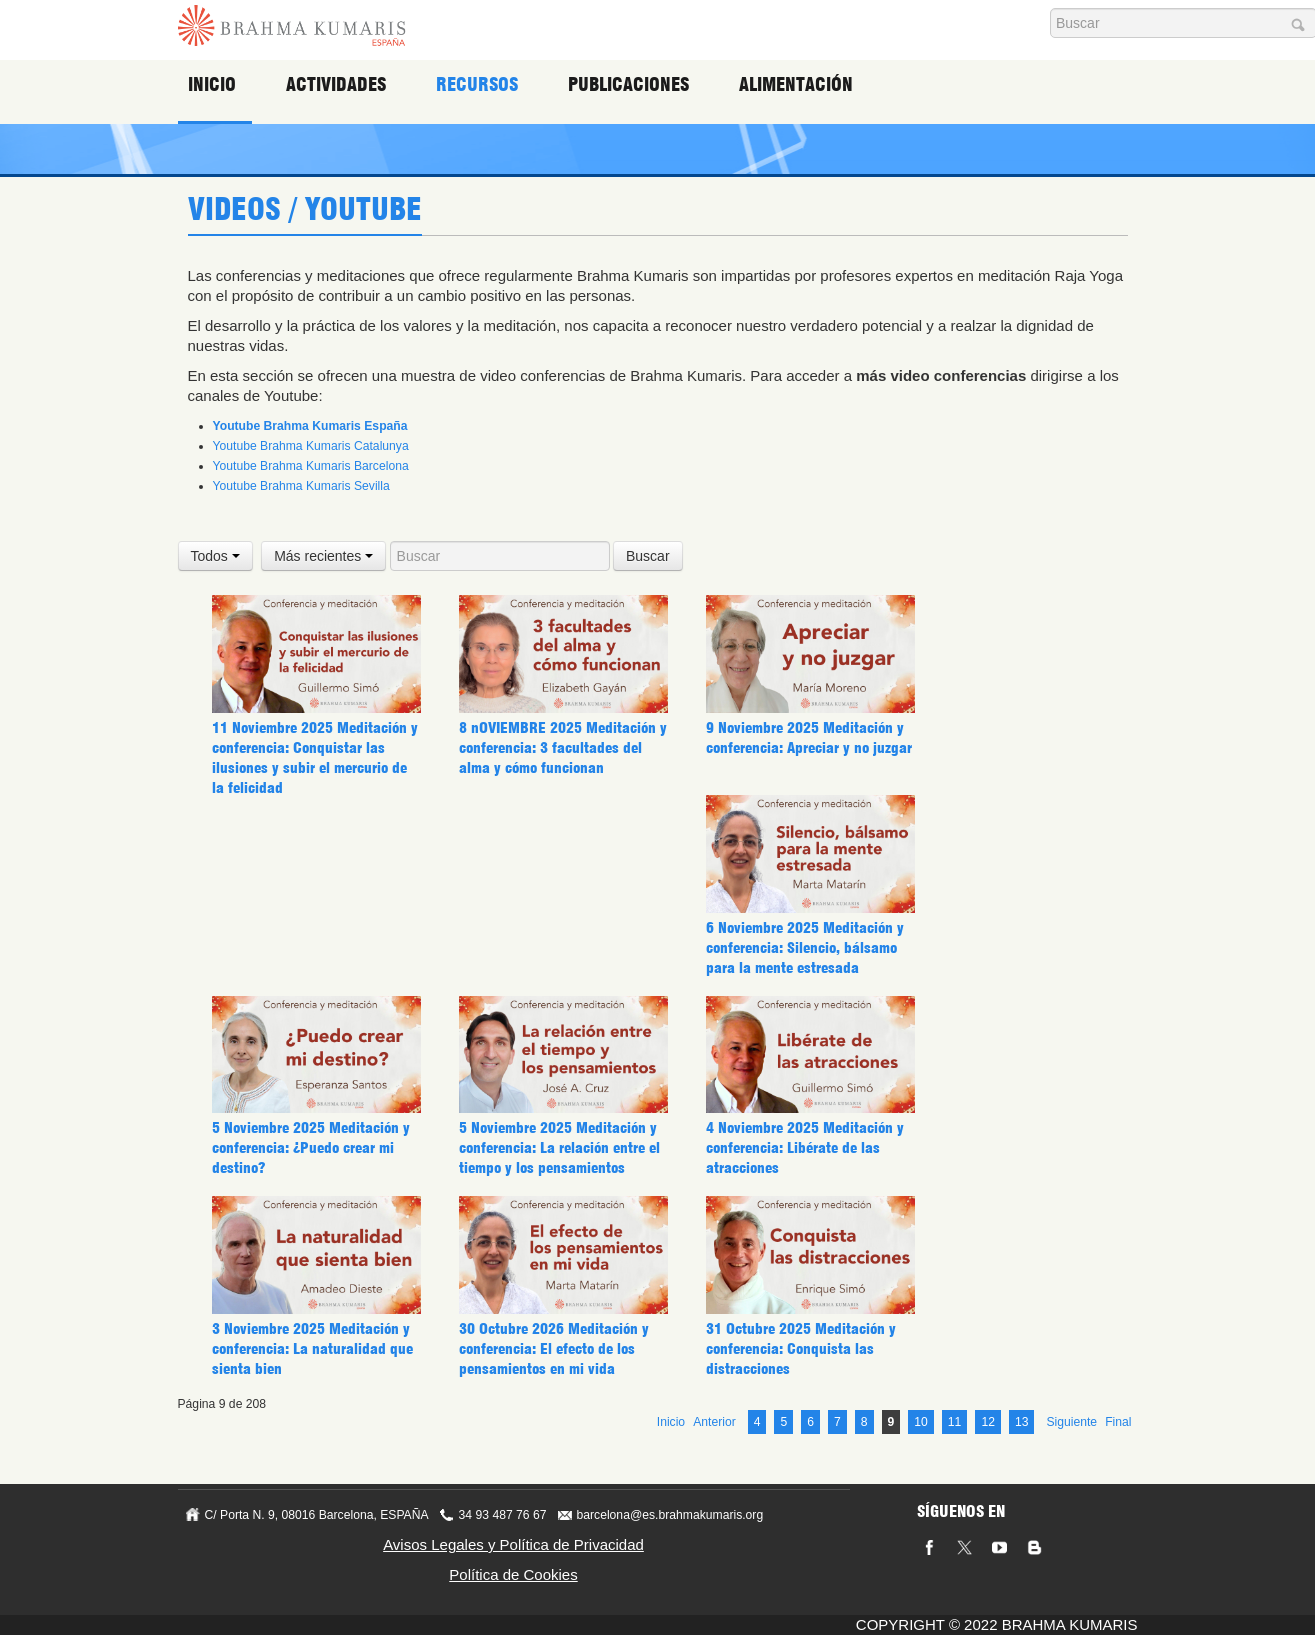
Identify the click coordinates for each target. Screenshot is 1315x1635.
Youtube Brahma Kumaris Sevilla (301, 486)
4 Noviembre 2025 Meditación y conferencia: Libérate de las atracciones (804, 1051)
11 (955, 1421)
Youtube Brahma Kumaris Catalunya (311, 446)
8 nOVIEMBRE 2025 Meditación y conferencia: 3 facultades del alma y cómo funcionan (560, 748)
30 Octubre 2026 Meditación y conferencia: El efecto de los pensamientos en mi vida (551, 1251)
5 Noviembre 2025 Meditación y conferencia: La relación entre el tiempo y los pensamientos (557, 1051)
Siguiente (1071, 1421)
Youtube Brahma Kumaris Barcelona (311, 466)
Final (1118, 1421)
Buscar (648, 556)
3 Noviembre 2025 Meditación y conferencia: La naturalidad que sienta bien (310, 1251)
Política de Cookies (513, 1573)
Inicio (216, 85)
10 (921, 1421)
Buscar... (1050, 8)
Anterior (714, 1421)
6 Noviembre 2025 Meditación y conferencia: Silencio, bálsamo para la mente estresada (804, 948)
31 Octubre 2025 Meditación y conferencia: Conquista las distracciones (798, 1251)
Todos (215, 556)
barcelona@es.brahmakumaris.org (670, 1514)
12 (988, 1421)
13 (1022, 1421)
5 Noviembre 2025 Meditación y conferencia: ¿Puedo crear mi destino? (310, 1051)
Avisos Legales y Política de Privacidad (513, 1543)
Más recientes (323, 556)
